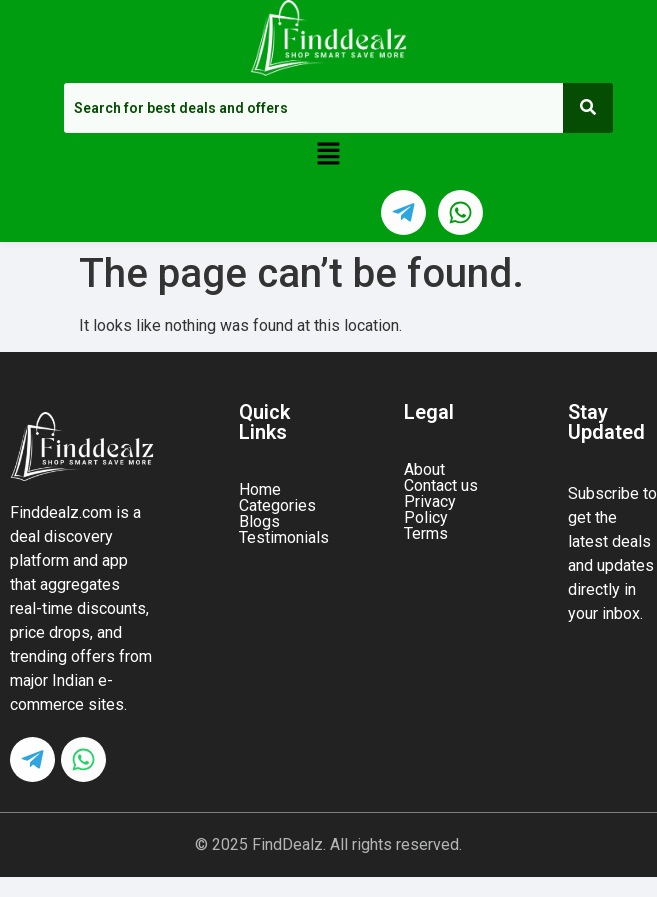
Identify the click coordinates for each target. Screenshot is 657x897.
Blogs (259, 522)
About (424, 470)
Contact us (441, 486)
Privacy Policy (430, 510)
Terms (426, 534)
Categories (277, 506)
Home (260, 490)
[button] (328, 155)
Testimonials (283, 538)
